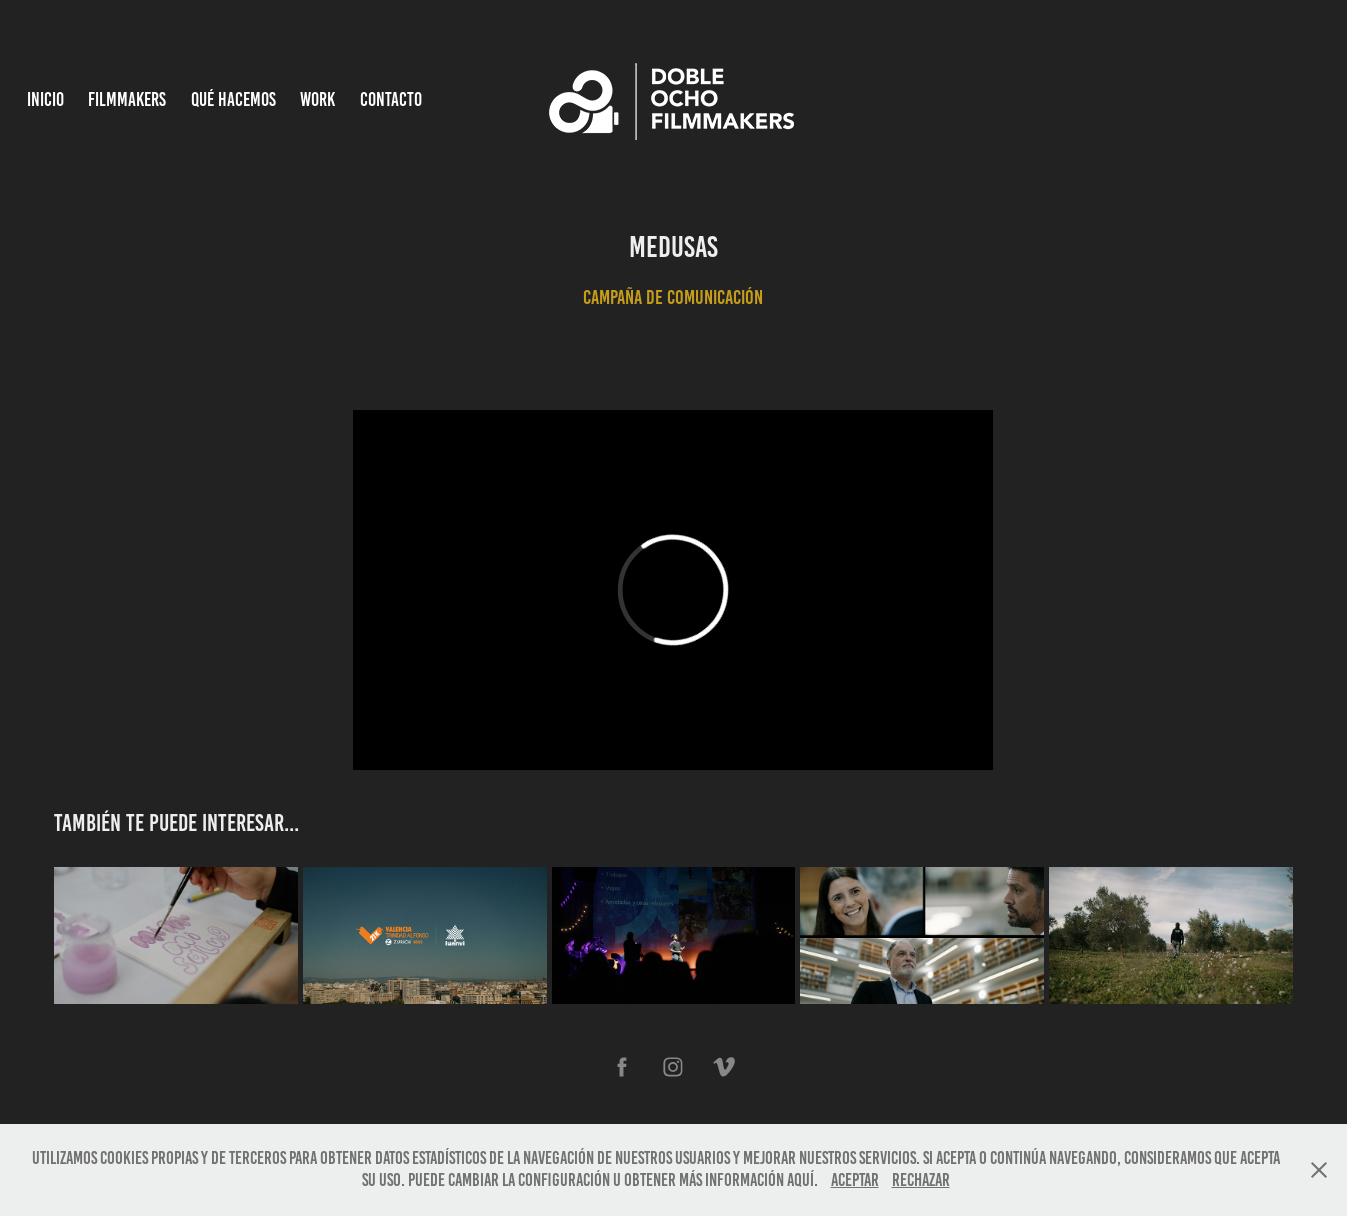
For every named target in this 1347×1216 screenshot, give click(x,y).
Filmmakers (127, 99)
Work (317, 99)
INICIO (45, 99)
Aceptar (855, 1180)
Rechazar (921, 1180)
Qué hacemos (233, 99)
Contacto (391, 99)
